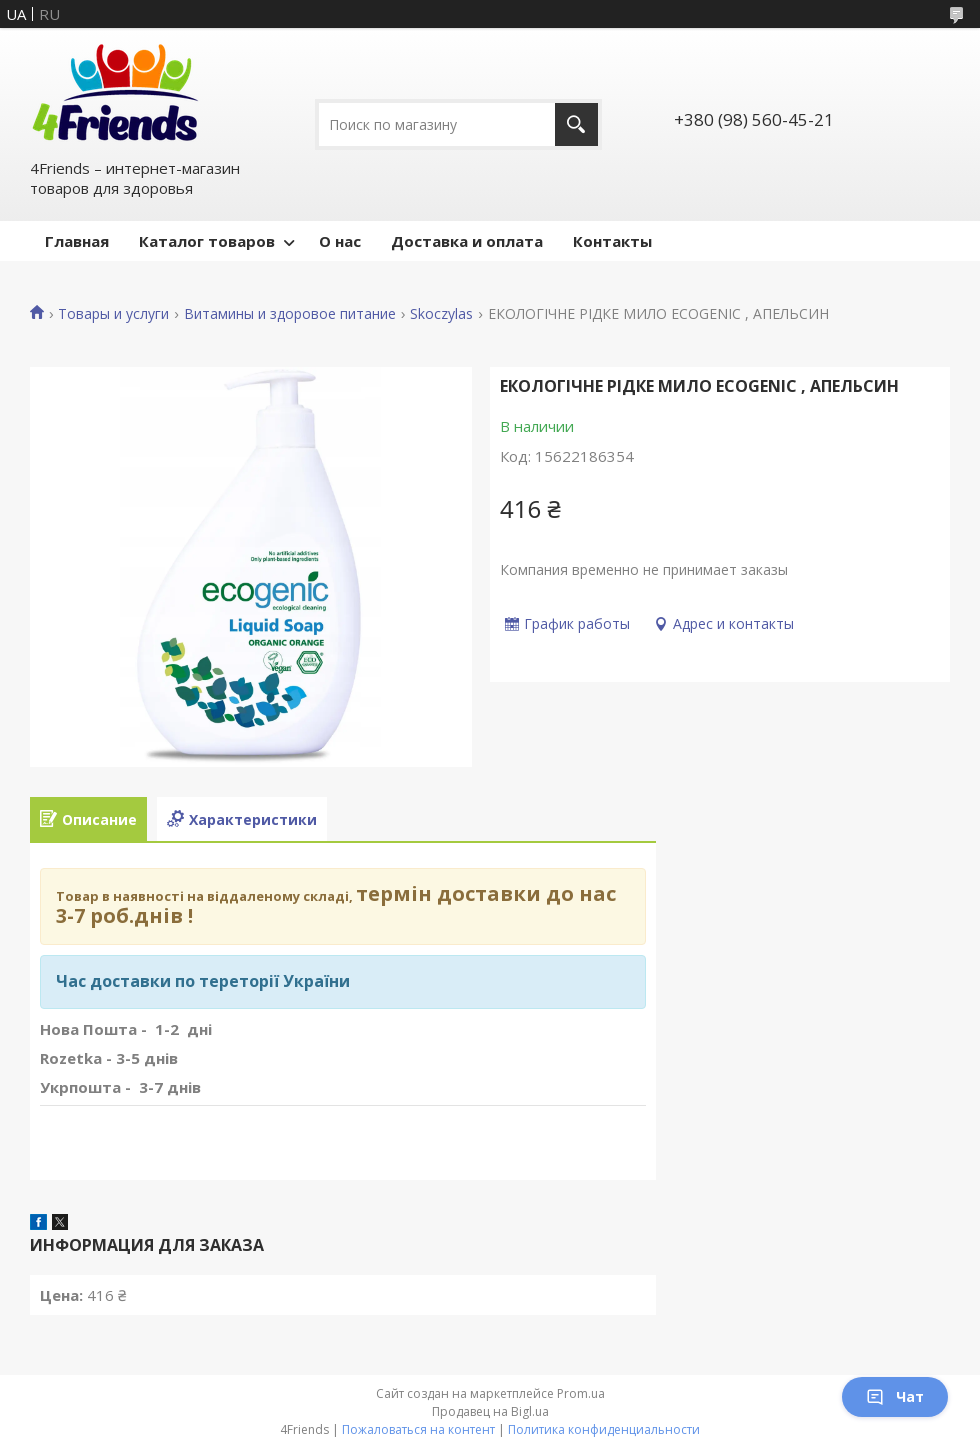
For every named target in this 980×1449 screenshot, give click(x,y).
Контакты (612, 241)
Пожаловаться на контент (418, 1429)
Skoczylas (441, 314)
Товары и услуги (113, 314)
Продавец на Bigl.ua (490, 1411)
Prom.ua (581, 1393)
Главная (77, 241)
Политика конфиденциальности (604, 1429)
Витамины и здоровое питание (290, 314)
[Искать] (576, 124)
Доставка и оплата (467, 241)
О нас (340, 241)
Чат (895, 1396)
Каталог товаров (207, 241)
